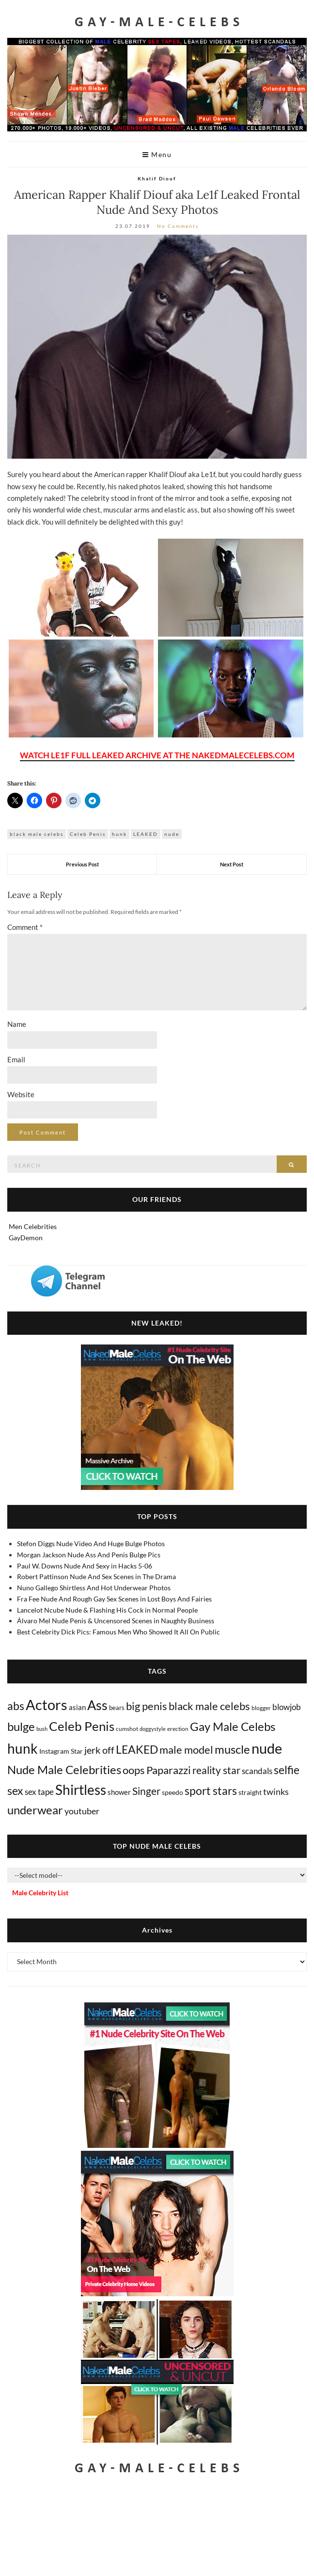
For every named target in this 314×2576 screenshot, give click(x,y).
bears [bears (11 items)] (117, 1708)
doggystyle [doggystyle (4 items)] (153, 1729)
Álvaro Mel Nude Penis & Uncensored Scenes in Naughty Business (115, 1620)
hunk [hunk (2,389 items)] (22, 1748)
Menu (157, 154)
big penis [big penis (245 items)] (146, 1706)
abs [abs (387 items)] (15, 1705)
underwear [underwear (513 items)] (35, 1810)
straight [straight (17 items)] (250, 1792)
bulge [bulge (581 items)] (21, 1726)
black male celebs (36, 834)
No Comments (178, 226)
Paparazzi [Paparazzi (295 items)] (168, 1769)
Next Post (231, 864)
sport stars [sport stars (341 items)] (211, 1790)
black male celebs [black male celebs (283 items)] (209, 1705)
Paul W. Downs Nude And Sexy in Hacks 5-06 (84, 1566)
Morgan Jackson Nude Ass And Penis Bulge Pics (88, 1555)
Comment (25, 927)
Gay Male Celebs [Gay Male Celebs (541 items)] (232, 1726)
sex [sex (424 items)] (15, 1790)
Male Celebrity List (40, 1892)
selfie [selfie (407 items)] (286, 1769)
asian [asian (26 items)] (77, 1707)
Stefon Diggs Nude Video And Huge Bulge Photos (91, 1543)
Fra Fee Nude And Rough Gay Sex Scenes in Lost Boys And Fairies (114, 1599)
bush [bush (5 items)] (41, 1729)
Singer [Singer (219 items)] (146, 1791)
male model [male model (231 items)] (186, 1750)
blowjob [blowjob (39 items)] (286, 1707)
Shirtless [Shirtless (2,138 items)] (80, 1790)
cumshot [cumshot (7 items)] (127, 1728)
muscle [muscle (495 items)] (232, 1749)
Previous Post (82, 864)
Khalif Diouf (157, 178)
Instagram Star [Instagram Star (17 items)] (61, 1751)
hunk (119, 834)
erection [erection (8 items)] (177, 1728)
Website (20, 1094)
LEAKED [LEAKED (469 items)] (137, 1749)
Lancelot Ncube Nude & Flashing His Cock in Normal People (107, 1610)
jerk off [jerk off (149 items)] (99, 1750)
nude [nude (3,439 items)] (266, 1748)
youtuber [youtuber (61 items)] (81, 1811)
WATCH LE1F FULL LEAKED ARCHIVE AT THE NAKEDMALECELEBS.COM (157, 755)
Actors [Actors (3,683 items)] (46, 1704)
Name (16, 1024)
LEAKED (145, 834)
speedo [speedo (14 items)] (172, 1792)
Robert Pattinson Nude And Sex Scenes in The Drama (96, 1576)
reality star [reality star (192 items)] (216, 1770)
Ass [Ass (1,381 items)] (97, 1705)
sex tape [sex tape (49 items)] (39, 1792)
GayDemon (26, 1237)
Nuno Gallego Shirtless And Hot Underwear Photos (94, 1588)
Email (16, 1059)
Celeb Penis (88, 834)
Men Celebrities (33, 1226)
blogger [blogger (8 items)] (261, 1708)
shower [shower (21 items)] (119, 1792)
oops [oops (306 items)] (134, 1769)
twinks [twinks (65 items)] (276, 1791)
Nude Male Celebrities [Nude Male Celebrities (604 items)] (64, 1769)
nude (171, 834)
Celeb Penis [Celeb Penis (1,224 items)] (81, 1726)
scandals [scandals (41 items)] (257, 1771)
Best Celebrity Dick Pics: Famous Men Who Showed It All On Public (118, 1632)
